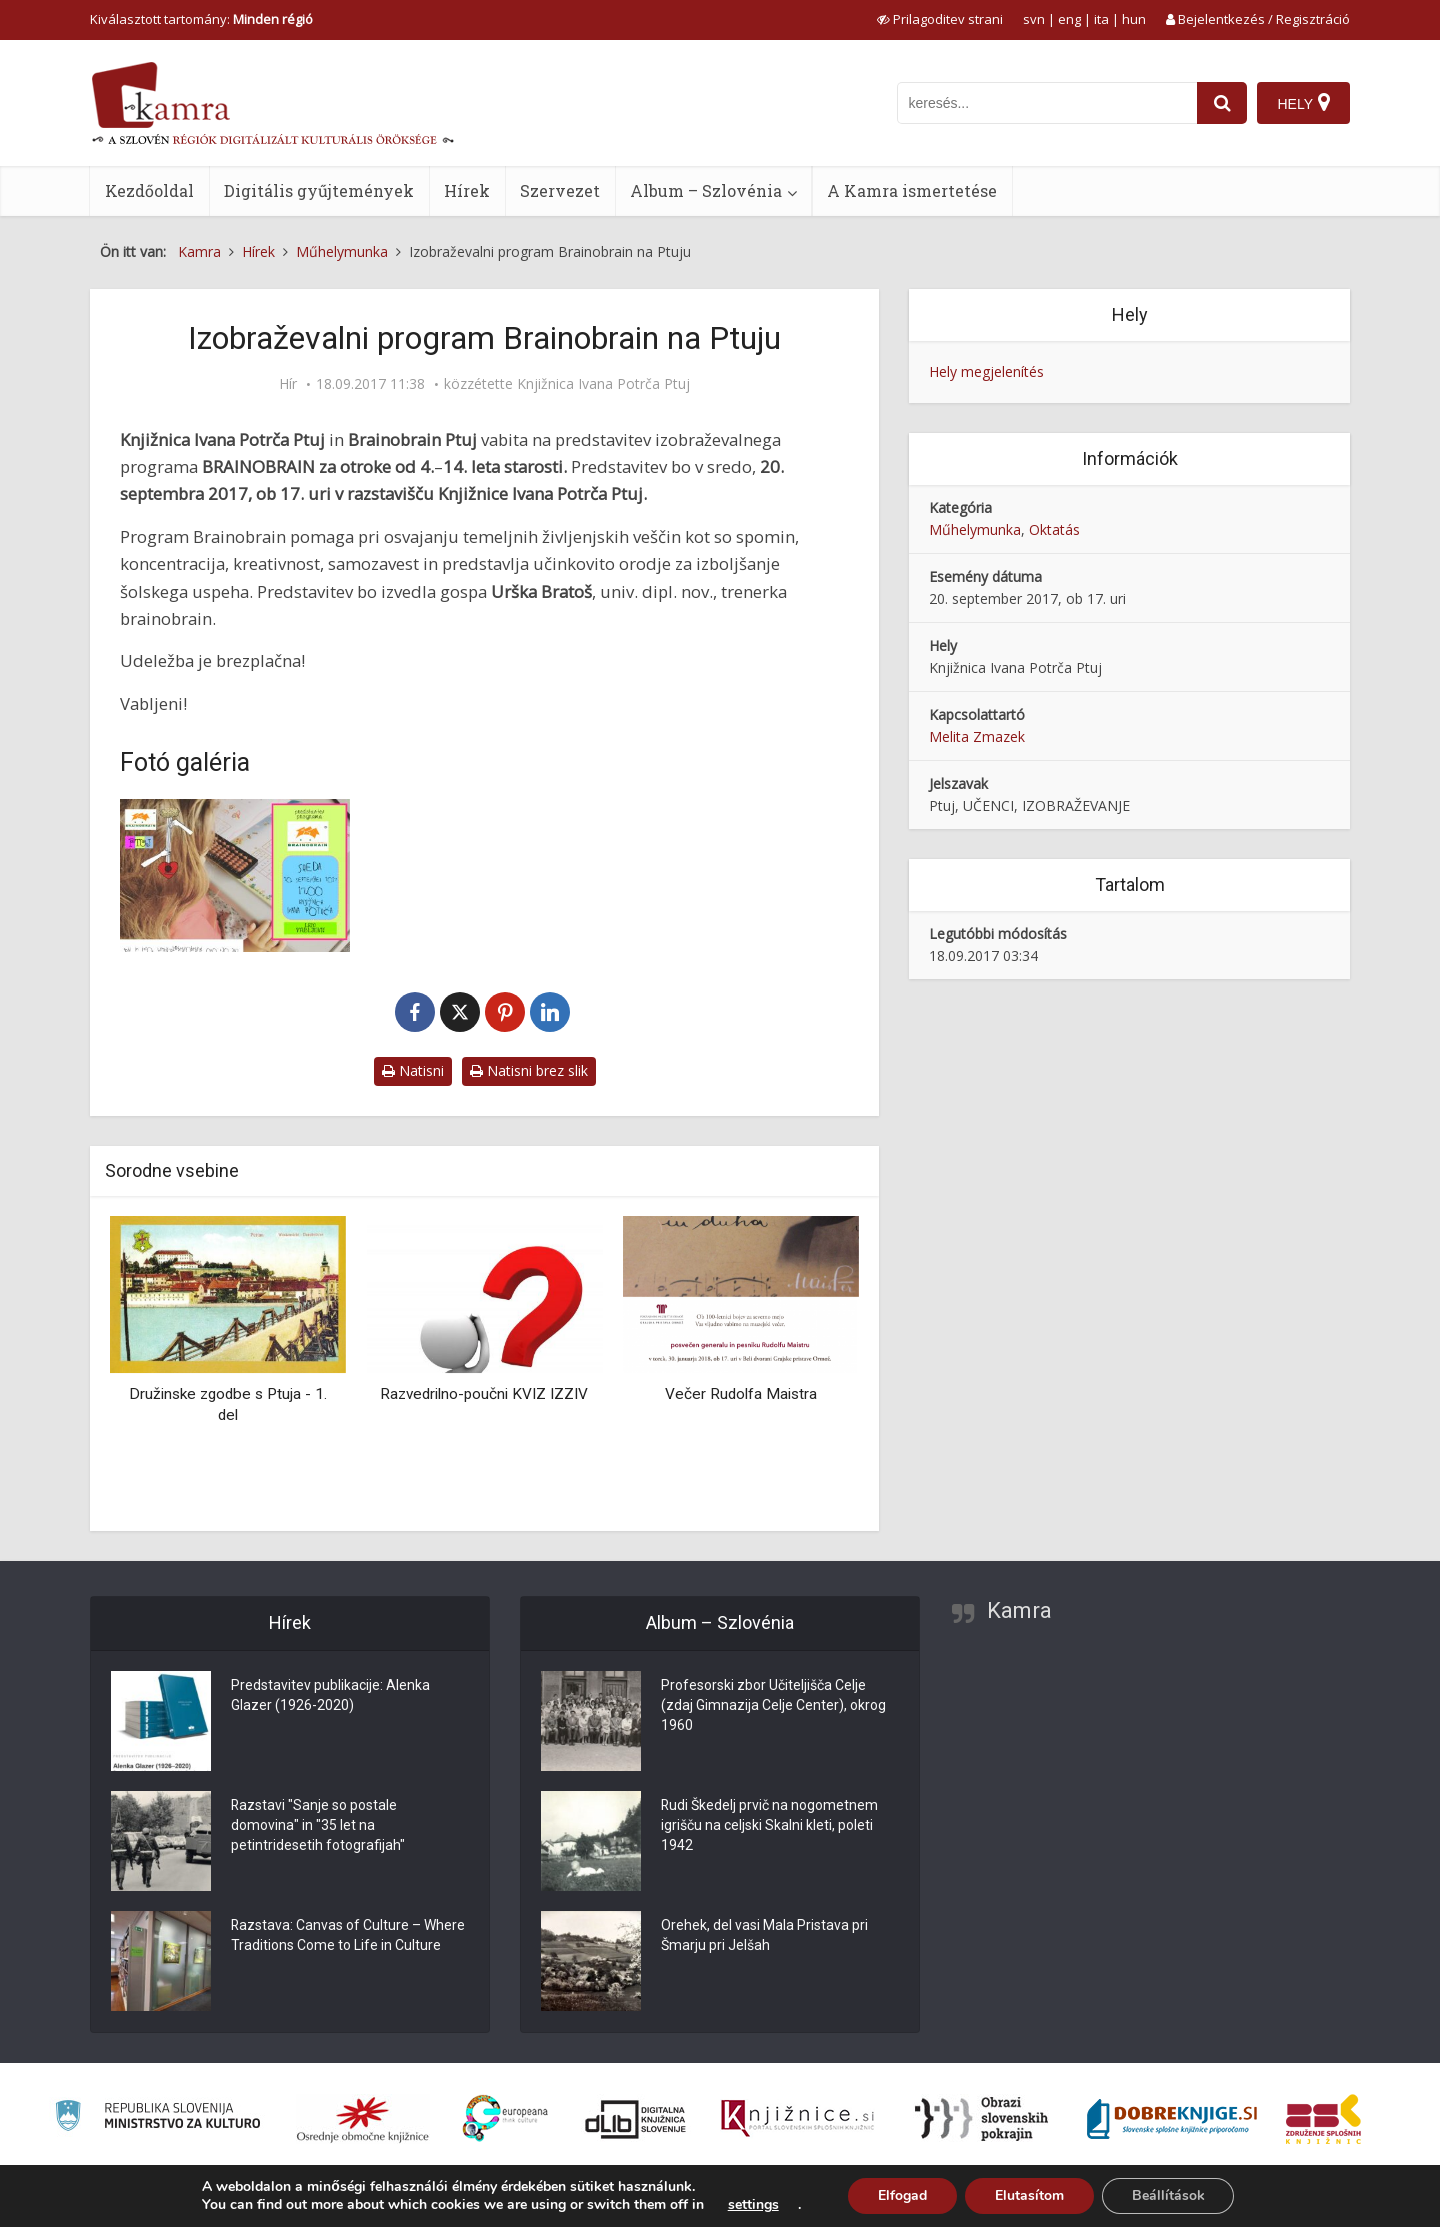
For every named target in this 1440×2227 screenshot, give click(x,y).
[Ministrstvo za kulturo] (157, 2118)
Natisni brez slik (529, 1070)
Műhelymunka (975, 529)
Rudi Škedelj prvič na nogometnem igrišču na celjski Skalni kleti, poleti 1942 (770, 1826)
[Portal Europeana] (505, 2118)
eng (1069, 19)
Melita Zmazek (977, 736)
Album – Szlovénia (706, 190)
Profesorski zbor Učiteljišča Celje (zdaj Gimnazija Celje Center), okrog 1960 (773, 1706)
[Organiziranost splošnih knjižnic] (363, 2119)
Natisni (413, 1070)
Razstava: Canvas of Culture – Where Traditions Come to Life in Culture (348, 1936)
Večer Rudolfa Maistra (741, 1394)
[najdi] (1222, 103)
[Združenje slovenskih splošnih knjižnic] (797, 2119)
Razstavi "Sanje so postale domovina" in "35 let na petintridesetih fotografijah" (318, 1826)
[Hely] (1303, 103)
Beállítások (1168, 2195)
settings (752, 2205)
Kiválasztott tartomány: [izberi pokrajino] (201, 19)
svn (1034, 19)
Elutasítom (1029, 2195)
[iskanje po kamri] (1047, 103)
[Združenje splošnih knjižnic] (1323, 2119)
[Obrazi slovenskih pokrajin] (981, 2119)
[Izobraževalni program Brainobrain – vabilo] (235, 875)
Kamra (1019, 1610)
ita (1101, 19)
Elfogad (902, 2195)
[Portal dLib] (636, 2119)
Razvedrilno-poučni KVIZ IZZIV (484, 1394)
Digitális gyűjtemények (319, 190)
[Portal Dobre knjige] (1172, 2119)
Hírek (467, 190)
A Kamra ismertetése (912, 190)
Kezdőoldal (149, 190)
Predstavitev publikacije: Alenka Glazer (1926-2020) (330, 1696)
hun (1134, 19)
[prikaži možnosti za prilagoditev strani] (940, 19)
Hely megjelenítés (986, 371)
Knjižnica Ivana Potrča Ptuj (603, 384)
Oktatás (1054, 529)
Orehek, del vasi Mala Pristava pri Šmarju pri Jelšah (764, 1936)
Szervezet (560, 190)
